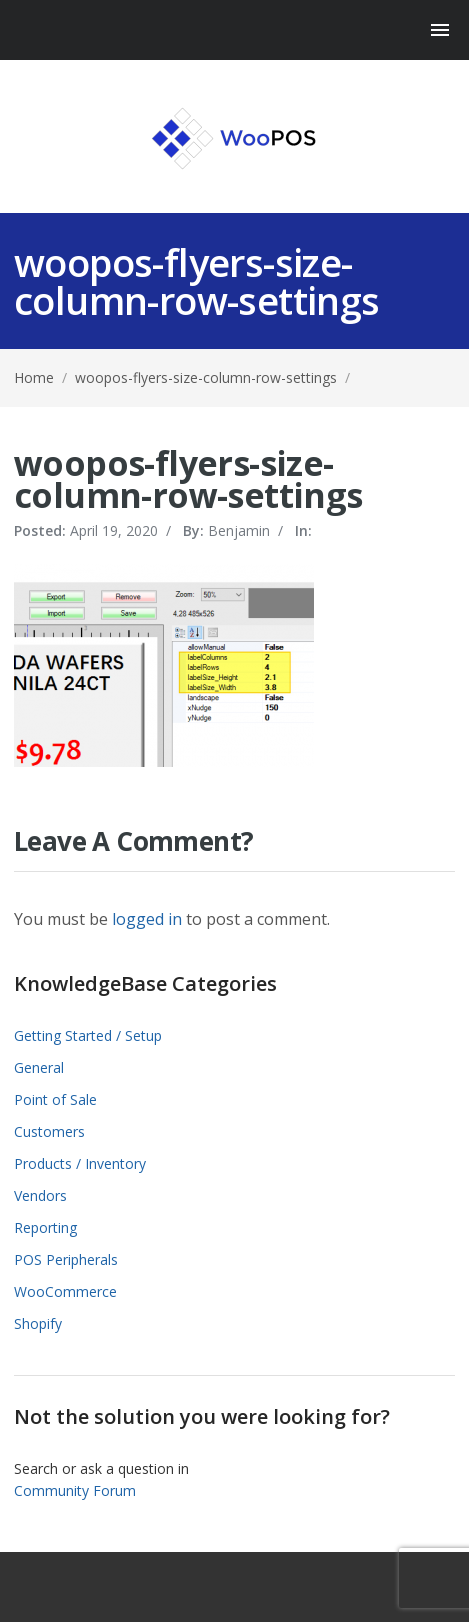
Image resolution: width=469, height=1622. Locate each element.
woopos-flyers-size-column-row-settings (206, 377)
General (39, 1067)
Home (34, 377)
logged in (147, 919)
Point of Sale (55, 1099)
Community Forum (75, 1490)
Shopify (38, 1323)
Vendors (40, 1195)
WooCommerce (65, 1291)
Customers (49, 1131)
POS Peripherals (66, 1259)
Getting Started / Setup (88, 1035)
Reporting (45, 1227)
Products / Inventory (80, 1163)
